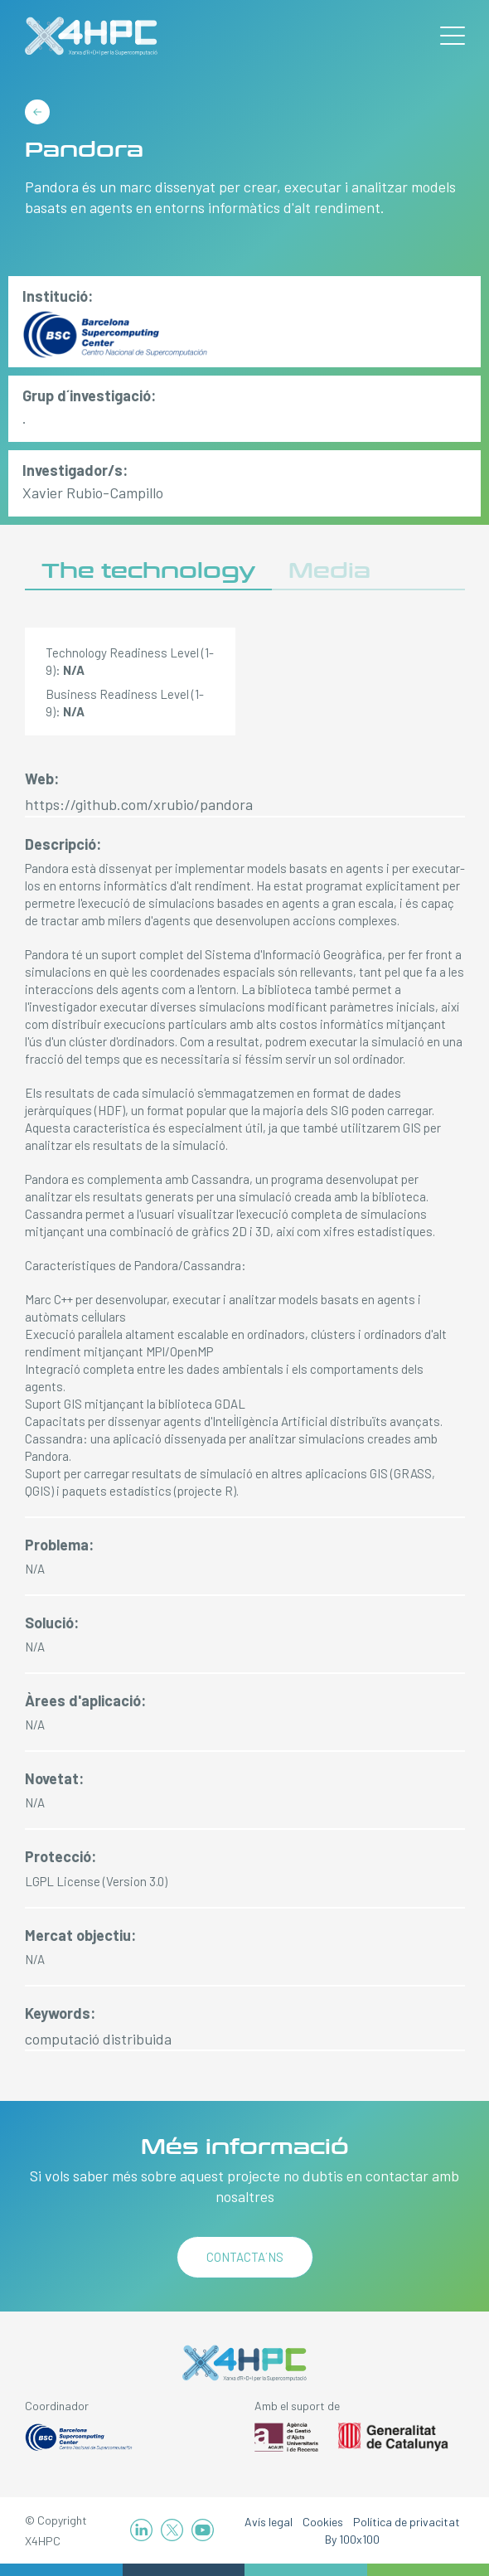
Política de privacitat (406, 2522)
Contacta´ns (244, 2256)
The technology (148, 571)
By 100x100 (352, 2539)
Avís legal (268, 2522)
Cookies (323, 2522)
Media (329, 571)
